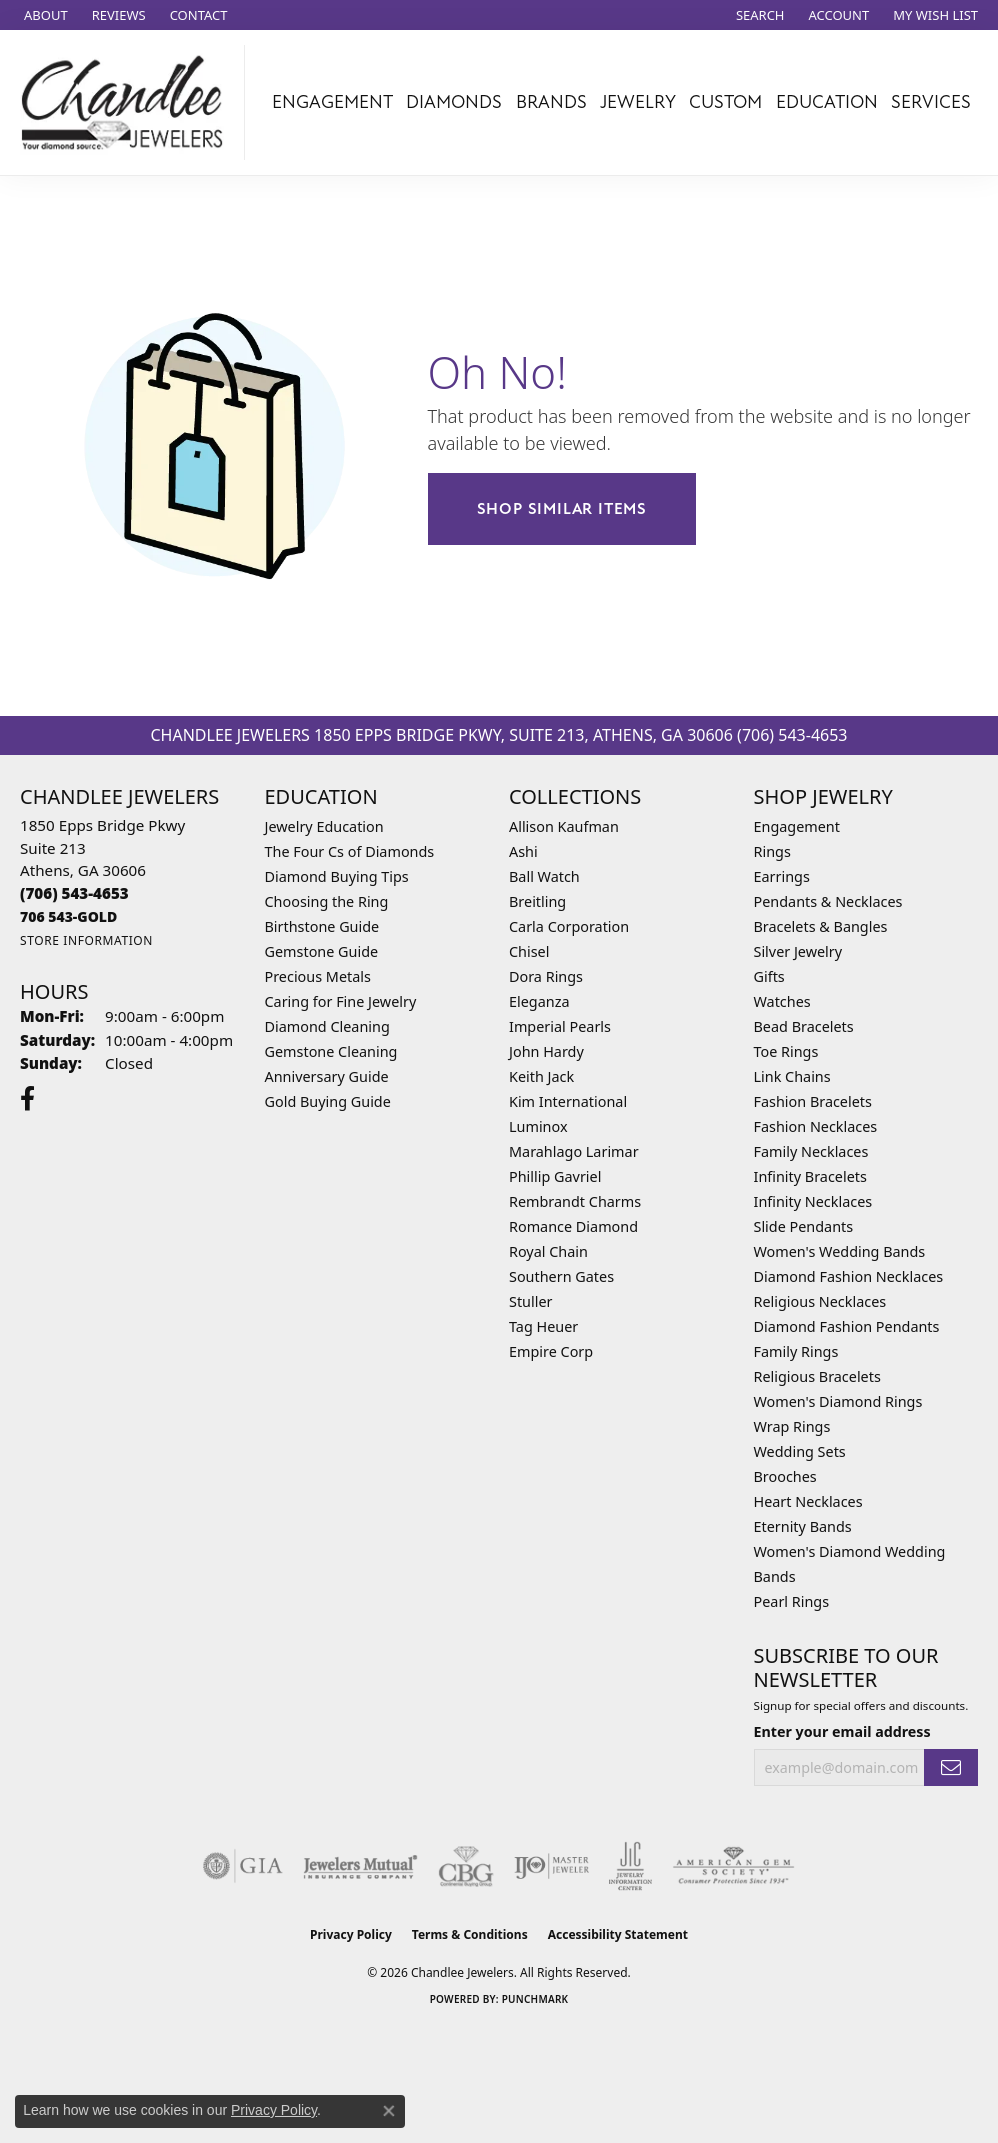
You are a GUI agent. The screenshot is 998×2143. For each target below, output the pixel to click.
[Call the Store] (74, 893)
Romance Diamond (573, 1226)
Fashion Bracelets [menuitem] (813, 1101)
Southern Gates (561, 1276)
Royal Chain (548, 1251)
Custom (725, 102)
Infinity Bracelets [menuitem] (810, 1176)
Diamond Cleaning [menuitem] (327, 1026)
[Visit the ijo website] (551, 1866)
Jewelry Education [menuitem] (324, 826)
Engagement (332, 102)
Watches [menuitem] (782, 1001)
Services (931, 102)
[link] (44, 15)
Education (827, 102)
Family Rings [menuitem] (796, 1351)
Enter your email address (842, 1731)
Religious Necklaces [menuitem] (820, 1301)
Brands (551, 102)
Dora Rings (546, 976)
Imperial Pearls (560, 1026)
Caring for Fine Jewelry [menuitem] (341, 1001)
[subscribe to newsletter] (951, 1767)
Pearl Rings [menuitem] (792, 1601)
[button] (758, 15)
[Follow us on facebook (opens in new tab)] (27, 1099)
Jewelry (638, 102)
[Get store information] (86, 940)
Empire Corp (551, 1351)
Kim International (568, 1101)
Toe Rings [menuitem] (786, 1051)
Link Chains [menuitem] (792, 1076)
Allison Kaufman (564, 826)
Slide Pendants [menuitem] (804, 1226)
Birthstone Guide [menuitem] (322, 926)
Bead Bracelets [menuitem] (804, 1026)
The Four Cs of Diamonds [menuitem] (350, 851)
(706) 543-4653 (792, 735)
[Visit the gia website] (243, 1866)
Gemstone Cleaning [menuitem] (331, 1051)
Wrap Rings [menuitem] (792, 1426)
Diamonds (454, 102)
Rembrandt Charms (575, 1201)
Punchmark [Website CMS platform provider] (535, 1999)
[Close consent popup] (389, 2111)
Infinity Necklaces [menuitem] (813, 1201)
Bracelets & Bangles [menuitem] (821, 926)
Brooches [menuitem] (785, 1476)
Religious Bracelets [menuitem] (817, 1376)
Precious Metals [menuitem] (318, 976)
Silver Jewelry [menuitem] (798, 951)
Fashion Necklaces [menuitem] (816, 1126)
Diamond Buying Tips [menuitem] (337, 876)
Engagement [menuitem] (797, 826)
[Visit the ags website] (733, 1866)
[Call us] (68, 916)
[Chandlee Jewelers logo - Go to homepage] (127, 102)
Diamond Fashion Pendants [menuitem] (847, 1326)
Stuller (530, 1301)
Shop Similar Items (562, 509)
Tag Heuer (543, 1326)
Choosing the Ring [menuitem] (327, 901)
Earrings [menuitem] (782, 876)
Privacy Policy (351, 1934)
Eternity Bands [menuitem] (803, 1526)
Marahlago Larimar (574, 1151)
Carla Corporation (569, 926)
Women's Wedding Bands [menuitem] (840, 1251)
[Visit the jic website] (630, 1866)
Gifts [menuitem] (769, 976)
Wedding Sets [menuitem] (800, 1451)
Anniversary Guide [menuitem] (327, 1076)
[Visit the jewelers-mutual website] (360, 1866)
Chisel (529, 951)
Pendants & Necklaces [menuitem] (828, 901)
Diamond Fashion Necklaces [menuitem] (849, 1276)
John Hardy (546, 1051)
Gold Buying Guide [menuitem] (328, 1101)
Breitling (537, 901)
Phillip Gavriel (555, 1176)
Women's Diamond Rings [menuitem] (838, 1401)
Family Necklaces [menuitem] (811, 1151)
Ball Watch (544, 876)
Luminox (538, 1126)
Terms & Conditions (470, 1934)
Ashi (523, 851)
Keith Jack (541, 1076)
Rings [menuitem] (772, 851)
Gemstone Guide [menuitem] (322, 951)
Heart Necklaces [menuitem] (808, 1501)
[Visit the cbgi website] (466, 1866)
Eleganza (539, 1001)
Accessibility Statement (618, 1934)
